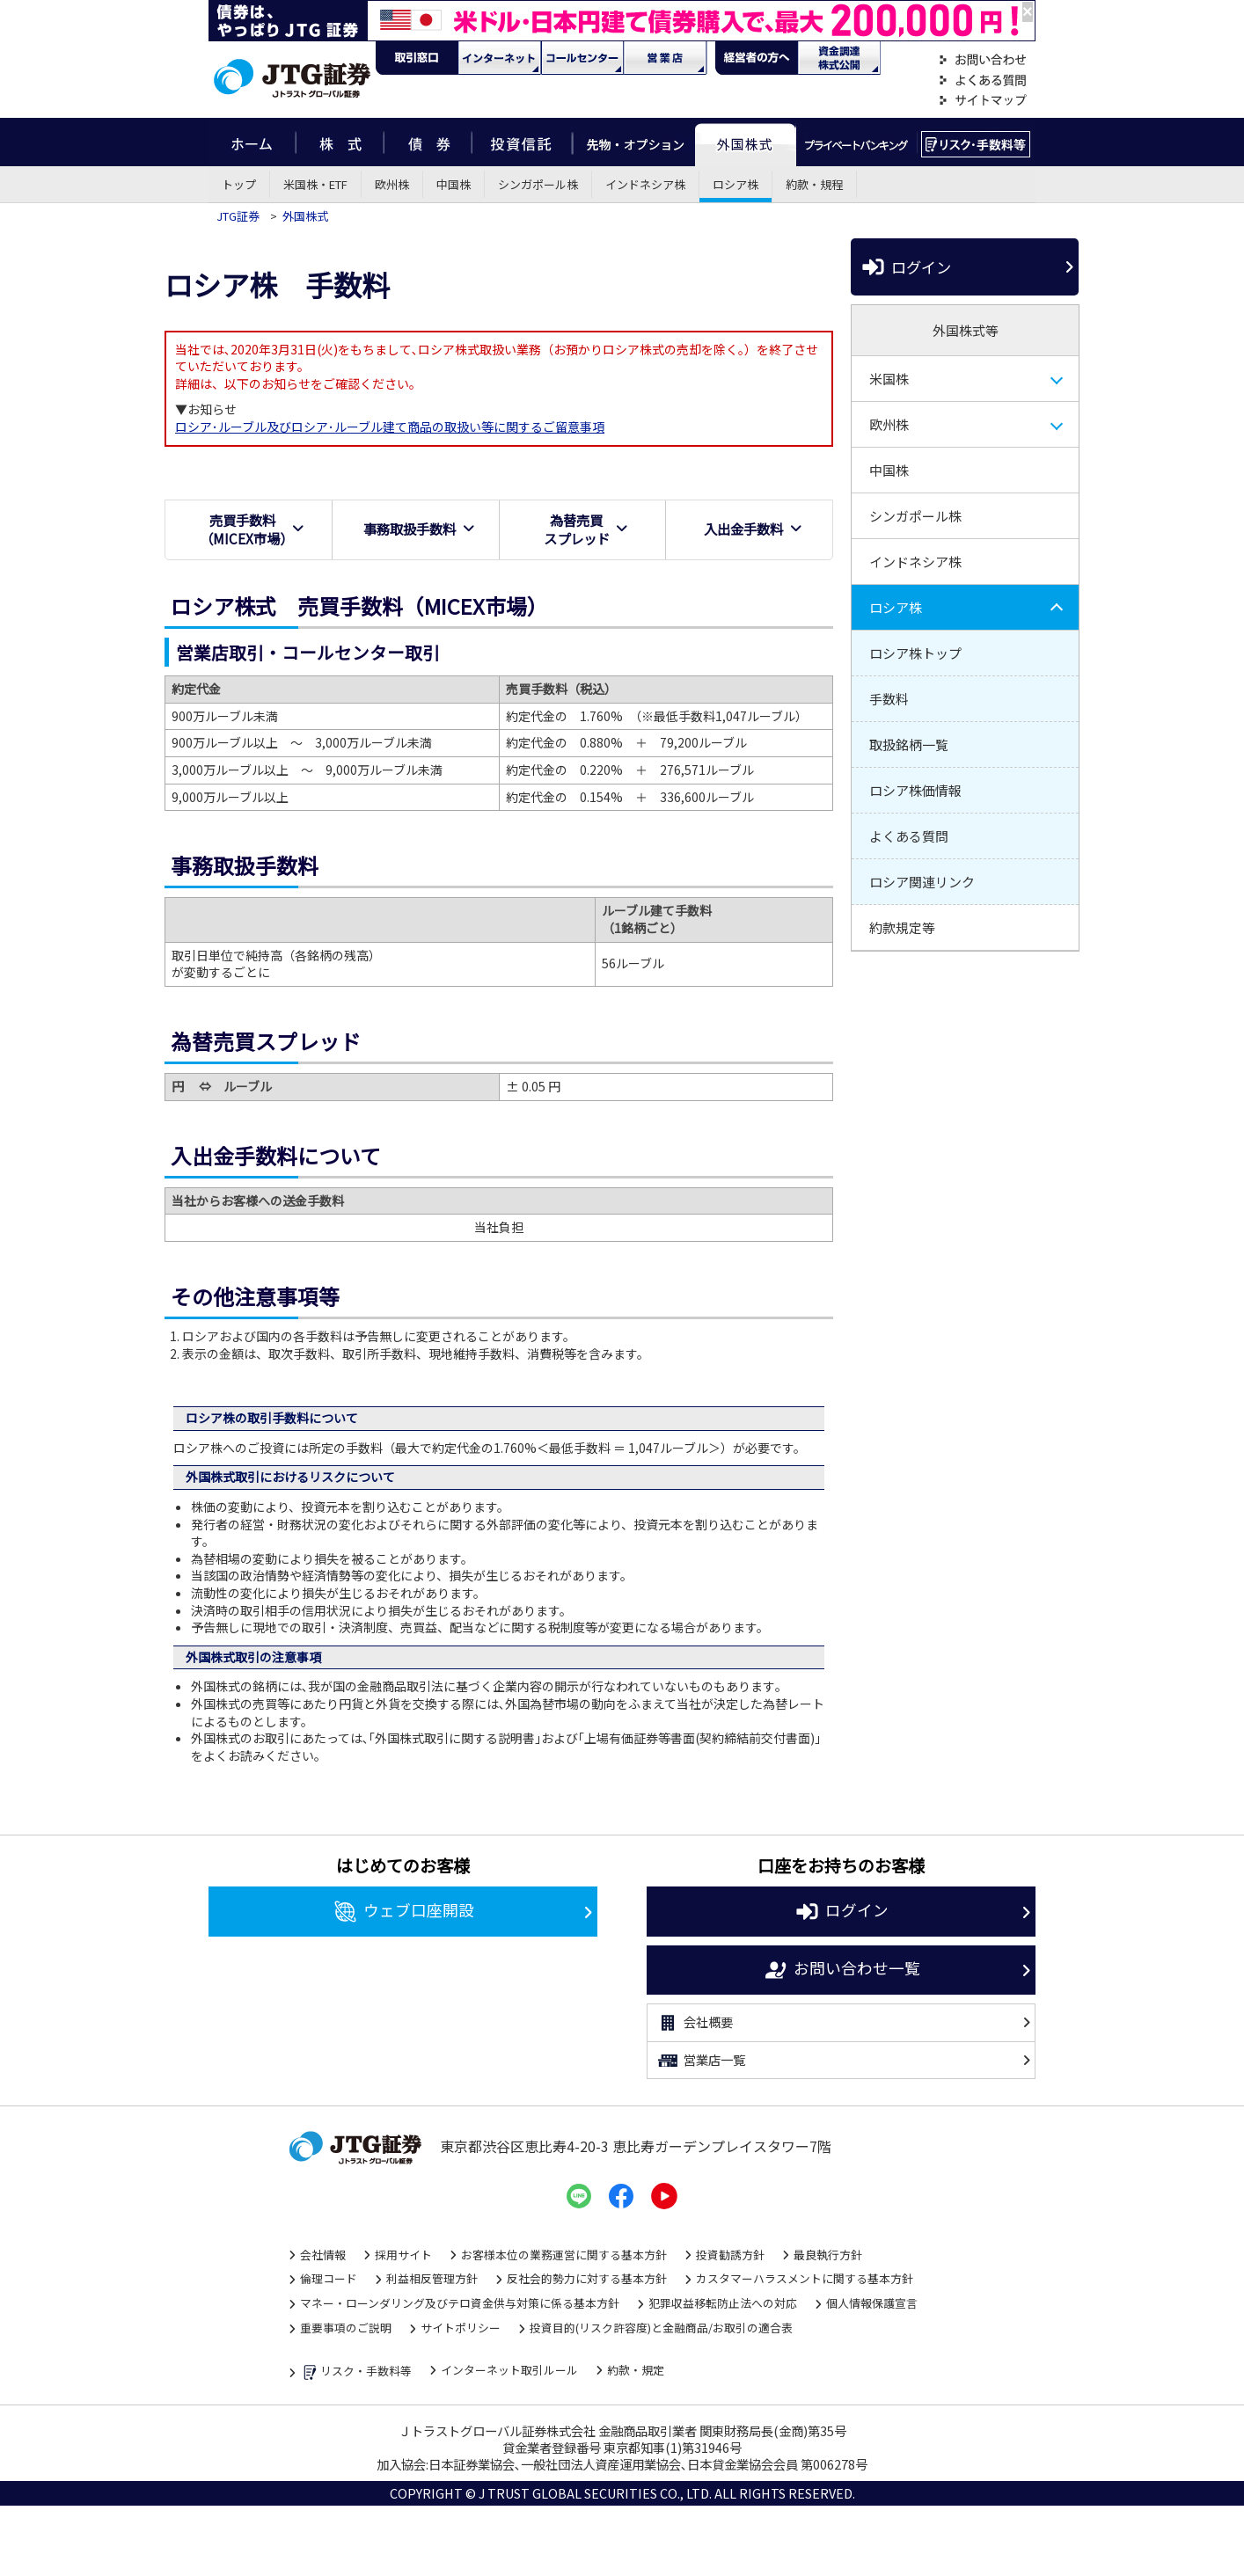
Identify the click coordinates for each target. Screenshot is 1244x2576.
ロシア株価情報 (915, 790)
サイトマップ (983, 101)
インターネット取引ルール (509, 2369)
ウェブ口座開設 (403, 1912)
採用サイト (403, 2254)
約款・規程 (814, 184)
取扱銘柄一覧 (908, 744)
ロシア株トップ (915, 653)
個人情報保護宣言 (872, 2303)
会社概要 (694, 2022)
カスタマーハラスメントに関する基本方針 (804, 2278)
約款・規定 (635, 2369)
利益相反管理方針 (432, 2278)
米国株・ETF (315, 184)
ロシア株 (735, 184)
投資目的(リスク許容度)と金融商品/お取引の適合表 (661, 2327)
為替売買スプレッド (586, 529)
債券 (428, 142)
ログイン (905, 267)
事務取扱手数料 (418, 528)
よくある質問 (983, 80)
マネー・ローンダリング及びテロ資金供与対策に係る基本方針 (459, 2303)
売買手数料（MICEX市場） (252, 529)
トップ (239, 184)
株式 (340, 142)
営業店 (665, 58)
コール (582, 58)
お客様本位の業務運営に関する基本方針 (564, 2254)
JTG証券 (239, 216)
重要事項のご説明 (345, 2327)
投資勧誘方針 (730, 2254)
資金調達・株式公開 (839, 58)
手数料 (889, 699)
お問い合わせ (983, 60)
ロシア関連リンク (922, 881)
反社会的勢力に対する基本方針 (587, 2278)
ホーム (252, 142)
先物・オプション (634, 142)
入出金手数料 (752, 528)
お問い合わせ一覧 (841, 1970)
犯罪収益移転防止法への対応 (722, 2303)
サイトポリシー (461, 2327)
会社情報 (323, 2254)
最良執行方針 (828, 2254)
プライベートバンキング (856, 142)
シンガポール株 (538, 184)
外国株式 (745, 142)
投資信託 (522, 142)
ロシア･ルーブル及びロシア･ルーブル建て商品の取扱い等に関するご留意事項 (389, 426)
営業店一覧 (700, 2060)
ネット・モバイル (499, 58)
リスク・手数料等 (356, 2372)
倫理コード (328, 2278)
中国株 (453, 184)
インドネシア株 (645, 184)
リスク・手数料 (976, 142)
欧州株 (392, 184)
